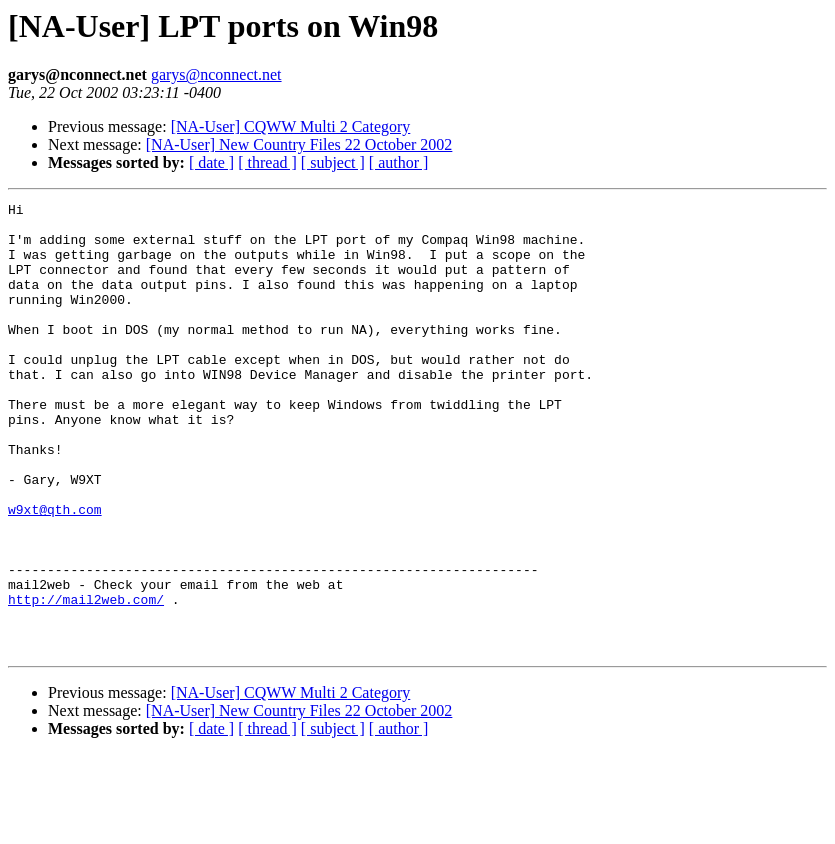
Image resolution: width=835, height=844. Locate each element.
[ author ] (399, 162)
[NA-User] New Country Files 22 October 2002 (299, 144)
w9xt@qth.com (55, 572)
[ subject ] (333, 162)
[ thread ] (267, 162)
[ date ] (211, 162)
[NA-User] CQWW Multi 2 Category (291, 126)
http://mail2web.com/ (86, 680)
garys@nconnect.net (216, 74)
